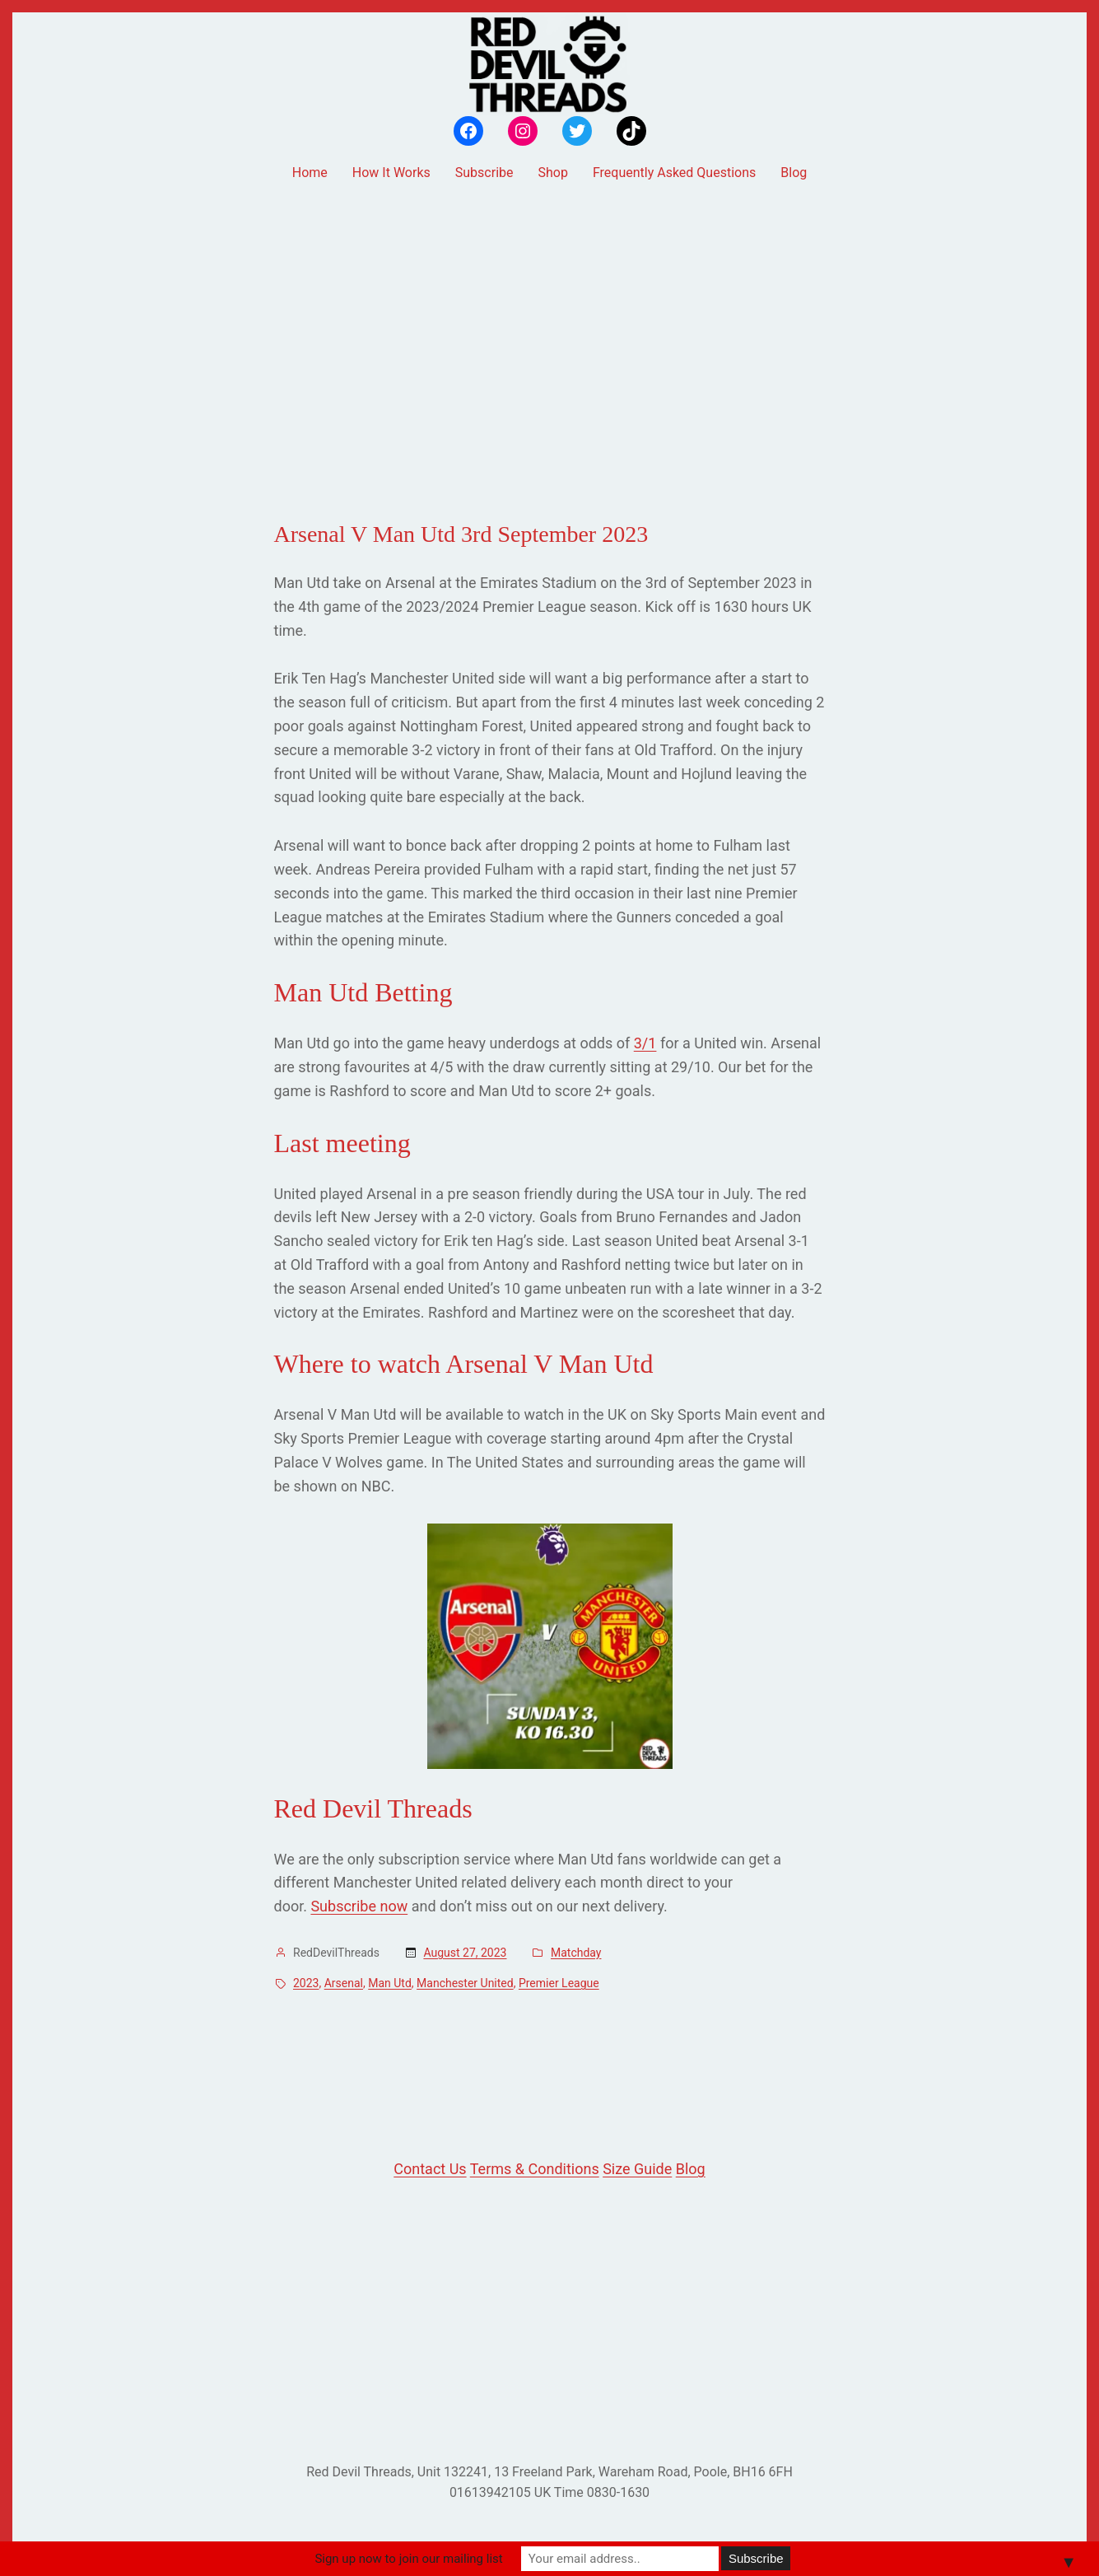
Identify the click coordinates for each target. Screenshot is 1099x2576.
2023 (306, 1983)
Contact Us (429, 2168)
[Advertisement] (550, 323)
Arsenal (343, 1983)
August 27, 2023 (464, 1952)
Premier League (559, 1983)
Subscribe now (358, 1906)
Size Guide (637, 2168)
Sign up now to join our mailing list (408, 2558)
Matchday (576, 1952)
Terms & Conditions (534, 2168)
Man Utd (390, 1983)
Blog (691, 2168)
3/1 (645, 1043)
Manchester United (465, 1983)
